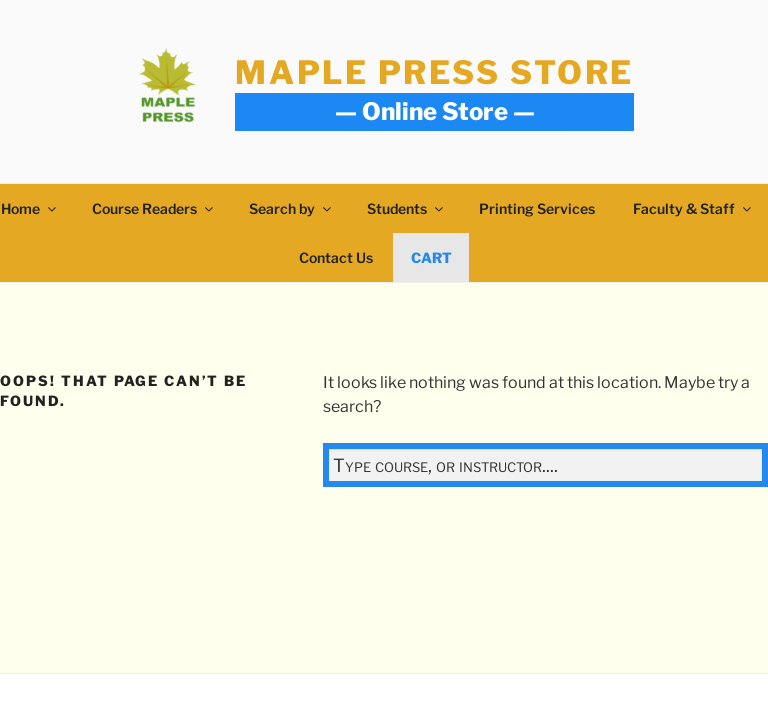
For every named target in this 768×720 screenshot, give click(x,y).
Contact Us (336, 257)
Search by (291, 208)
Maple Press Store (434, 72)
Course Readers (154, 208)
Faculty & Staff (693, 208)
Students (406, 208)
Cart (431, 257)
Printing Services (537, 208)
